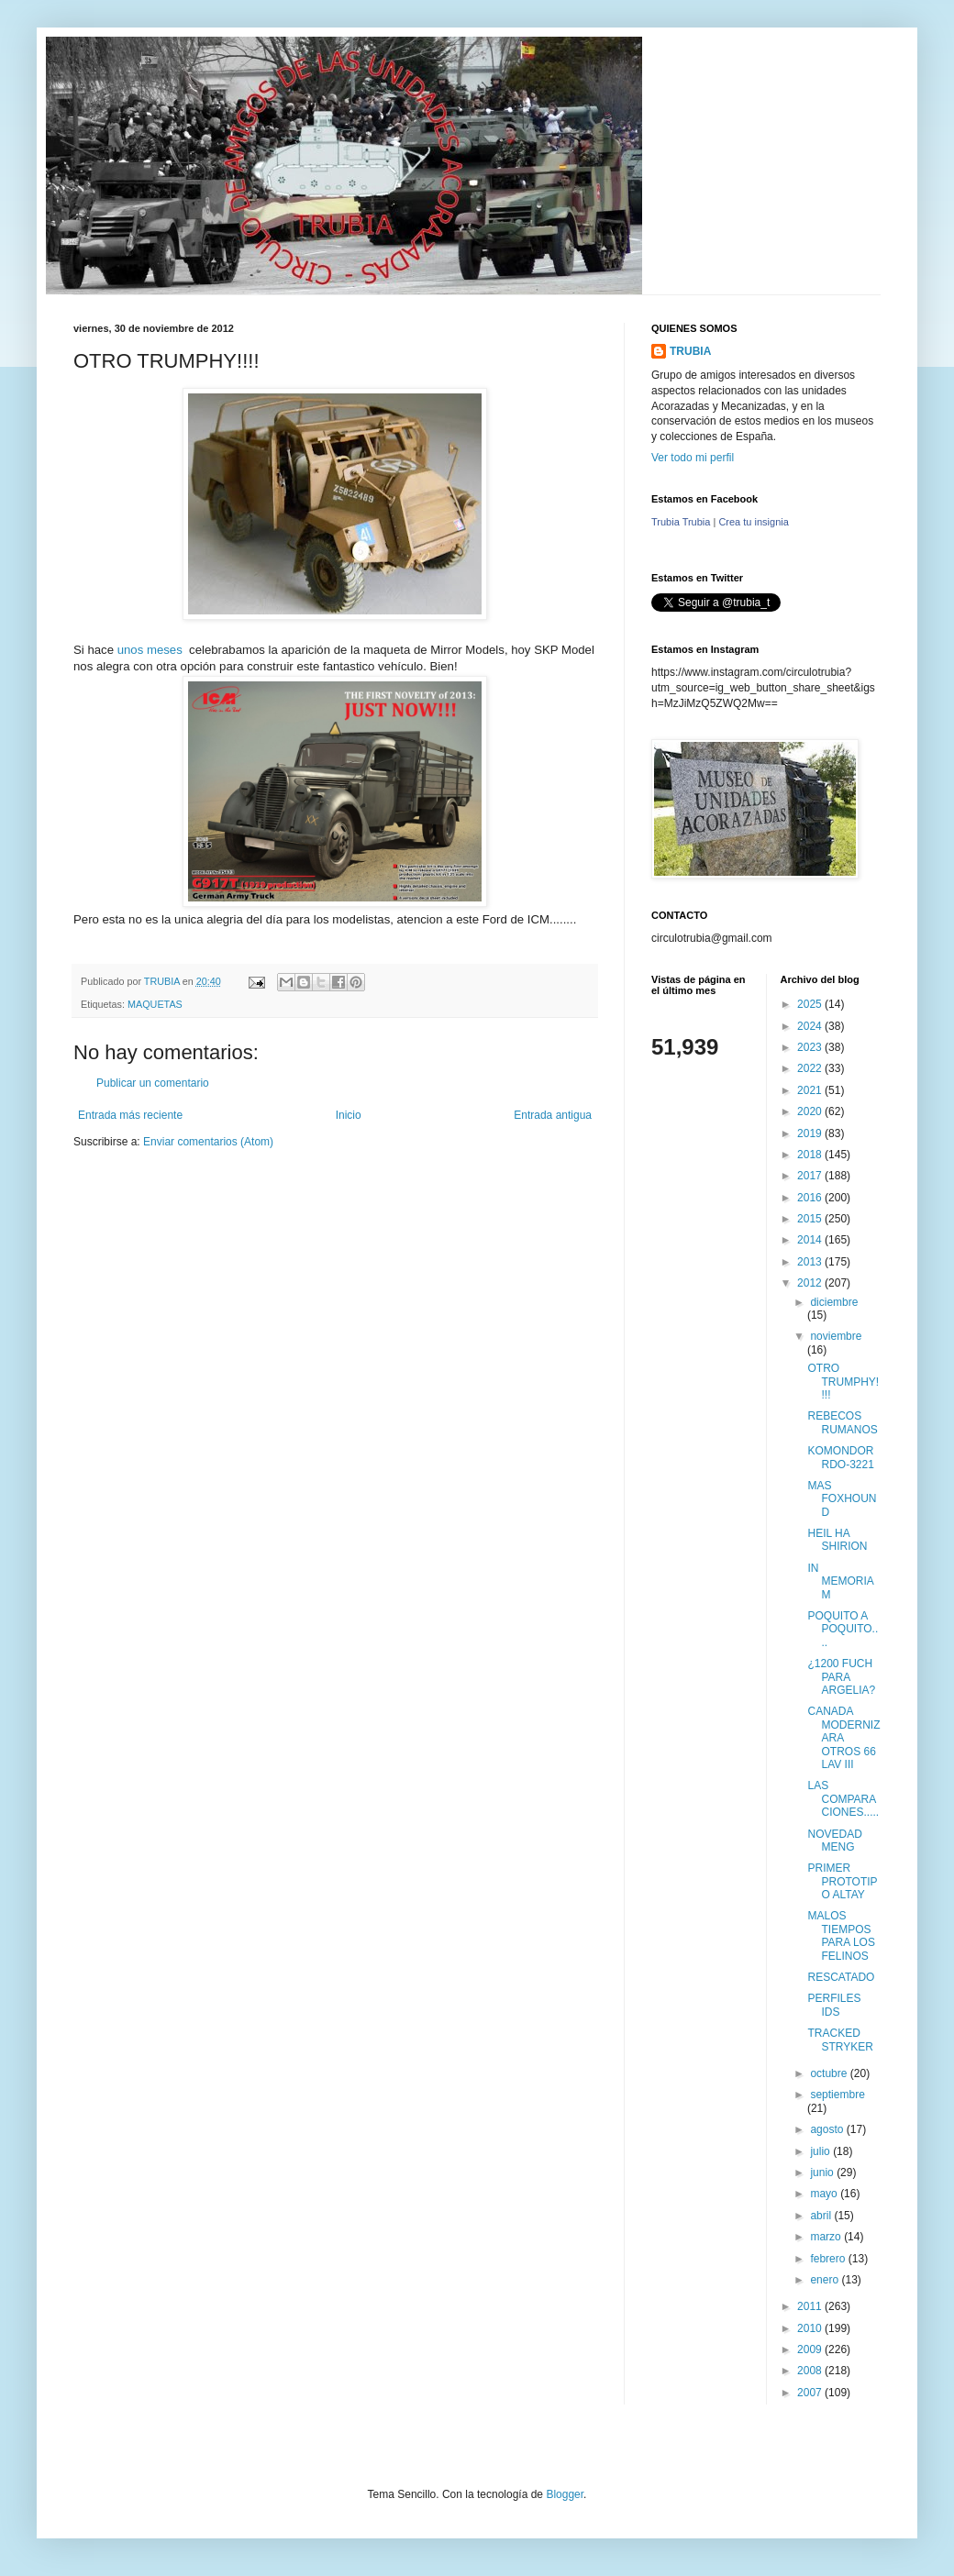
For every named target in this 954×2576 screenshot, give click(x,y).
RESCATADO (840, 1977)
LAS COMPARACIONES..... (843, 1799)
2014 (811, 1239)
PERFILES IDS (833, 2005)
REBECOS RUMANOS (842, 1422)
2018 (811, 1154)
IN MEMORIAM (840, 1581)
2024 (811, 1026)
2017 (811, 1175)
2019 (811, 1133)
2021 (811, 1090)
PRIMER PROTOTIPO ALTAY (842, 1881)
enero (825, 2279)
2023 (811, 1047)
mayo (825, 2193)
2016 (811, 1197)
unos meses (153, 650)
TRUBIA (690, 351)
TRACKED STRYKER (839, 2039)
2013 (811, 1261)
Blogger (564, 2494)
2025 (811, 1004)
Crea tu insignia (753, 521)
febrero (829, 2258)
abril (822, 2215)
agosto (828, 2129)
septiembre (837, 2094)
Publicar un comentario (152, 1083)
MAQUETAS (155, 1004)
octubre (829, 2073)
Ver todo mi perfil (692, 457)
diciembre (834, 1302)
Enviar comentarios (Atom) (208, 1141)
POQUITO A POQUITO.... (842, 1629)
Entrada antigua (553, 1115)
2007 (811, 2392)
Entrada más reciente (130, 1115)
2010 (811, 2328)
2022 (811, 1068)
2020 (811, 1111)
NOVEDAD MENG (834, 1840)
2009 (811, 2349)
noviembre (835, 1336)
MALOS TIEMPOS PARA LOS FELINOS (840, 1935)
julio (821, 2151)
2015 (811, 1218)
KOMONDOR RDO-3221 (840, 1457)
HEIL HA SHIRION (837, 1540)
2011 (811, 2306)
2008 (811, 2370)
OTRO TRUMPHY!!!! (843, 1381)
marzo (827, 2236)
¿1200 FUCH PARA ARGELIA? (841, 1677)
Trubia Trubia (680, 521)
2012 (811, 1283)
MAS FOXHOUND (841, 1499)
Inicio (348, 1115)
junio (823, 2172)
